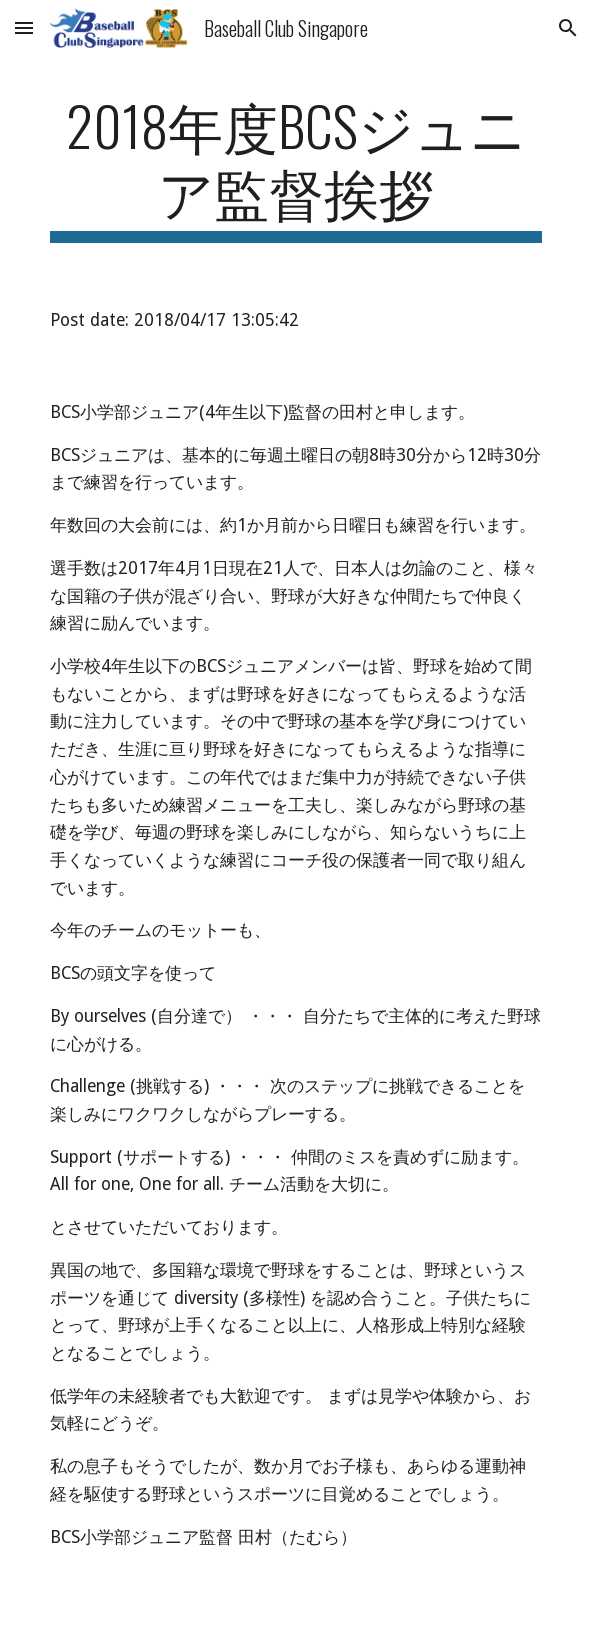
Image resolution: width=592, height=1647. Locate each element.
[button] (24, 27)
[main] (295, 167)
